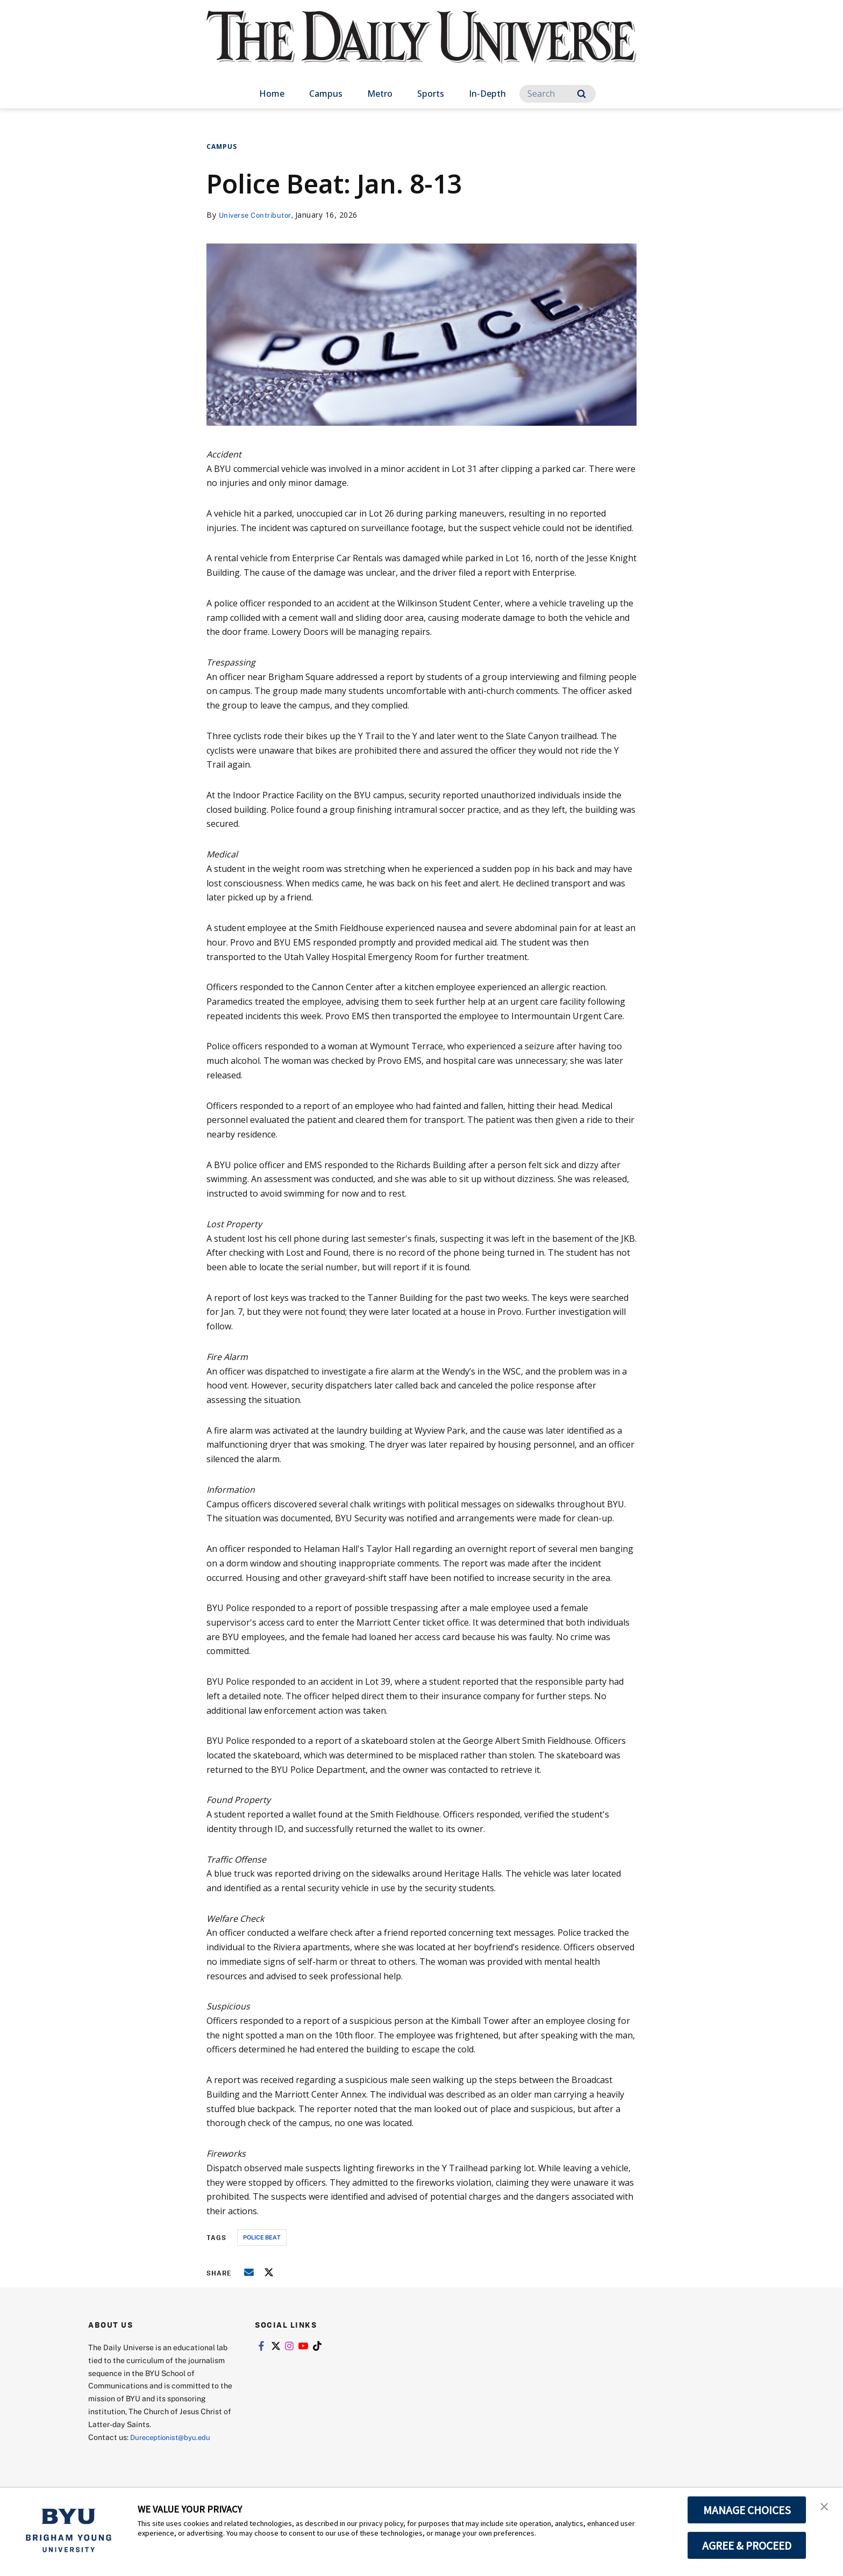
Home (271, 93)
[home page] (421, 48)
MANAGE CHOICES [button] (747, 2509)
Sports (430, 93)
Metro (379, 93)
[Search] (557, 93)
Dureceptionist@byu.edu (173, 2437)
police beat (262, 2237)
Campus (325, 93)
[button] (825, 2507)
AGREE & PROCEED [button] (747, 2545)
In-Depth (487, 93)
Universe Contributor (258, 214)
